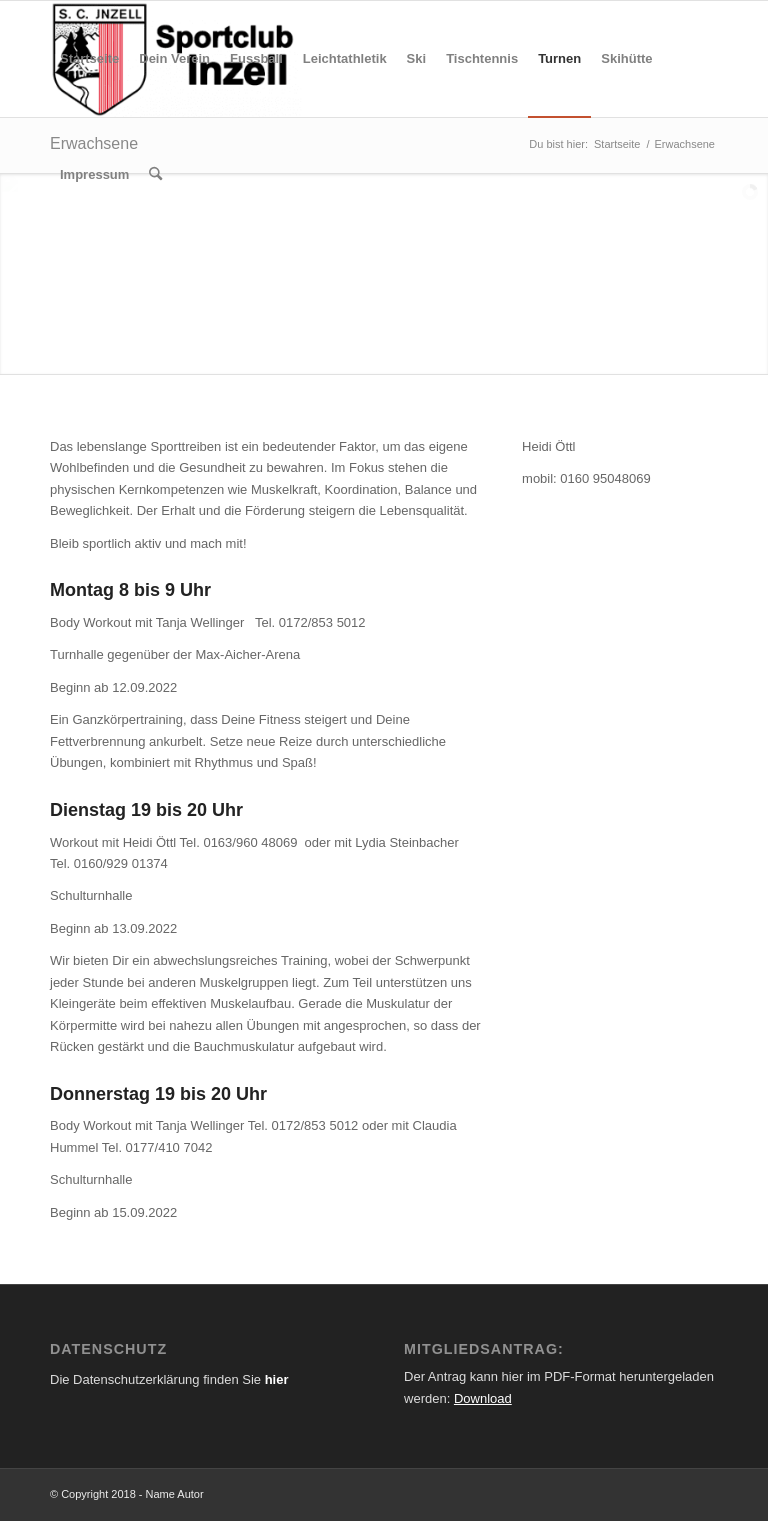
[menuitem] (89, 59)
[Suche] (155, 175)
